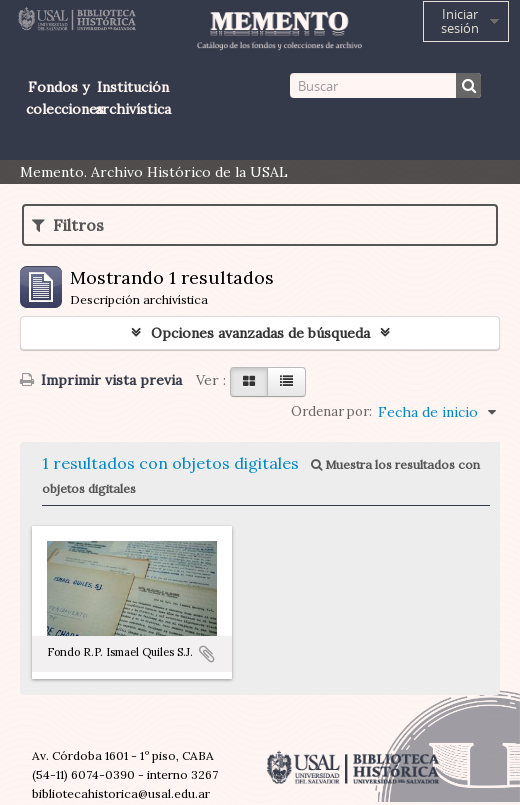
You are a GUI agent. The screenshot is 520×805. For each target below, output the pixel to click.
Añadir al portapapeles (207, 654)
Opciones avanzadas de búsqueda (260, 333)
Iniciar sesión (460, 21)
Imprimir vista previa (101, 380)
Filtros (68, 225)
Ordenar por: (331, 411)
